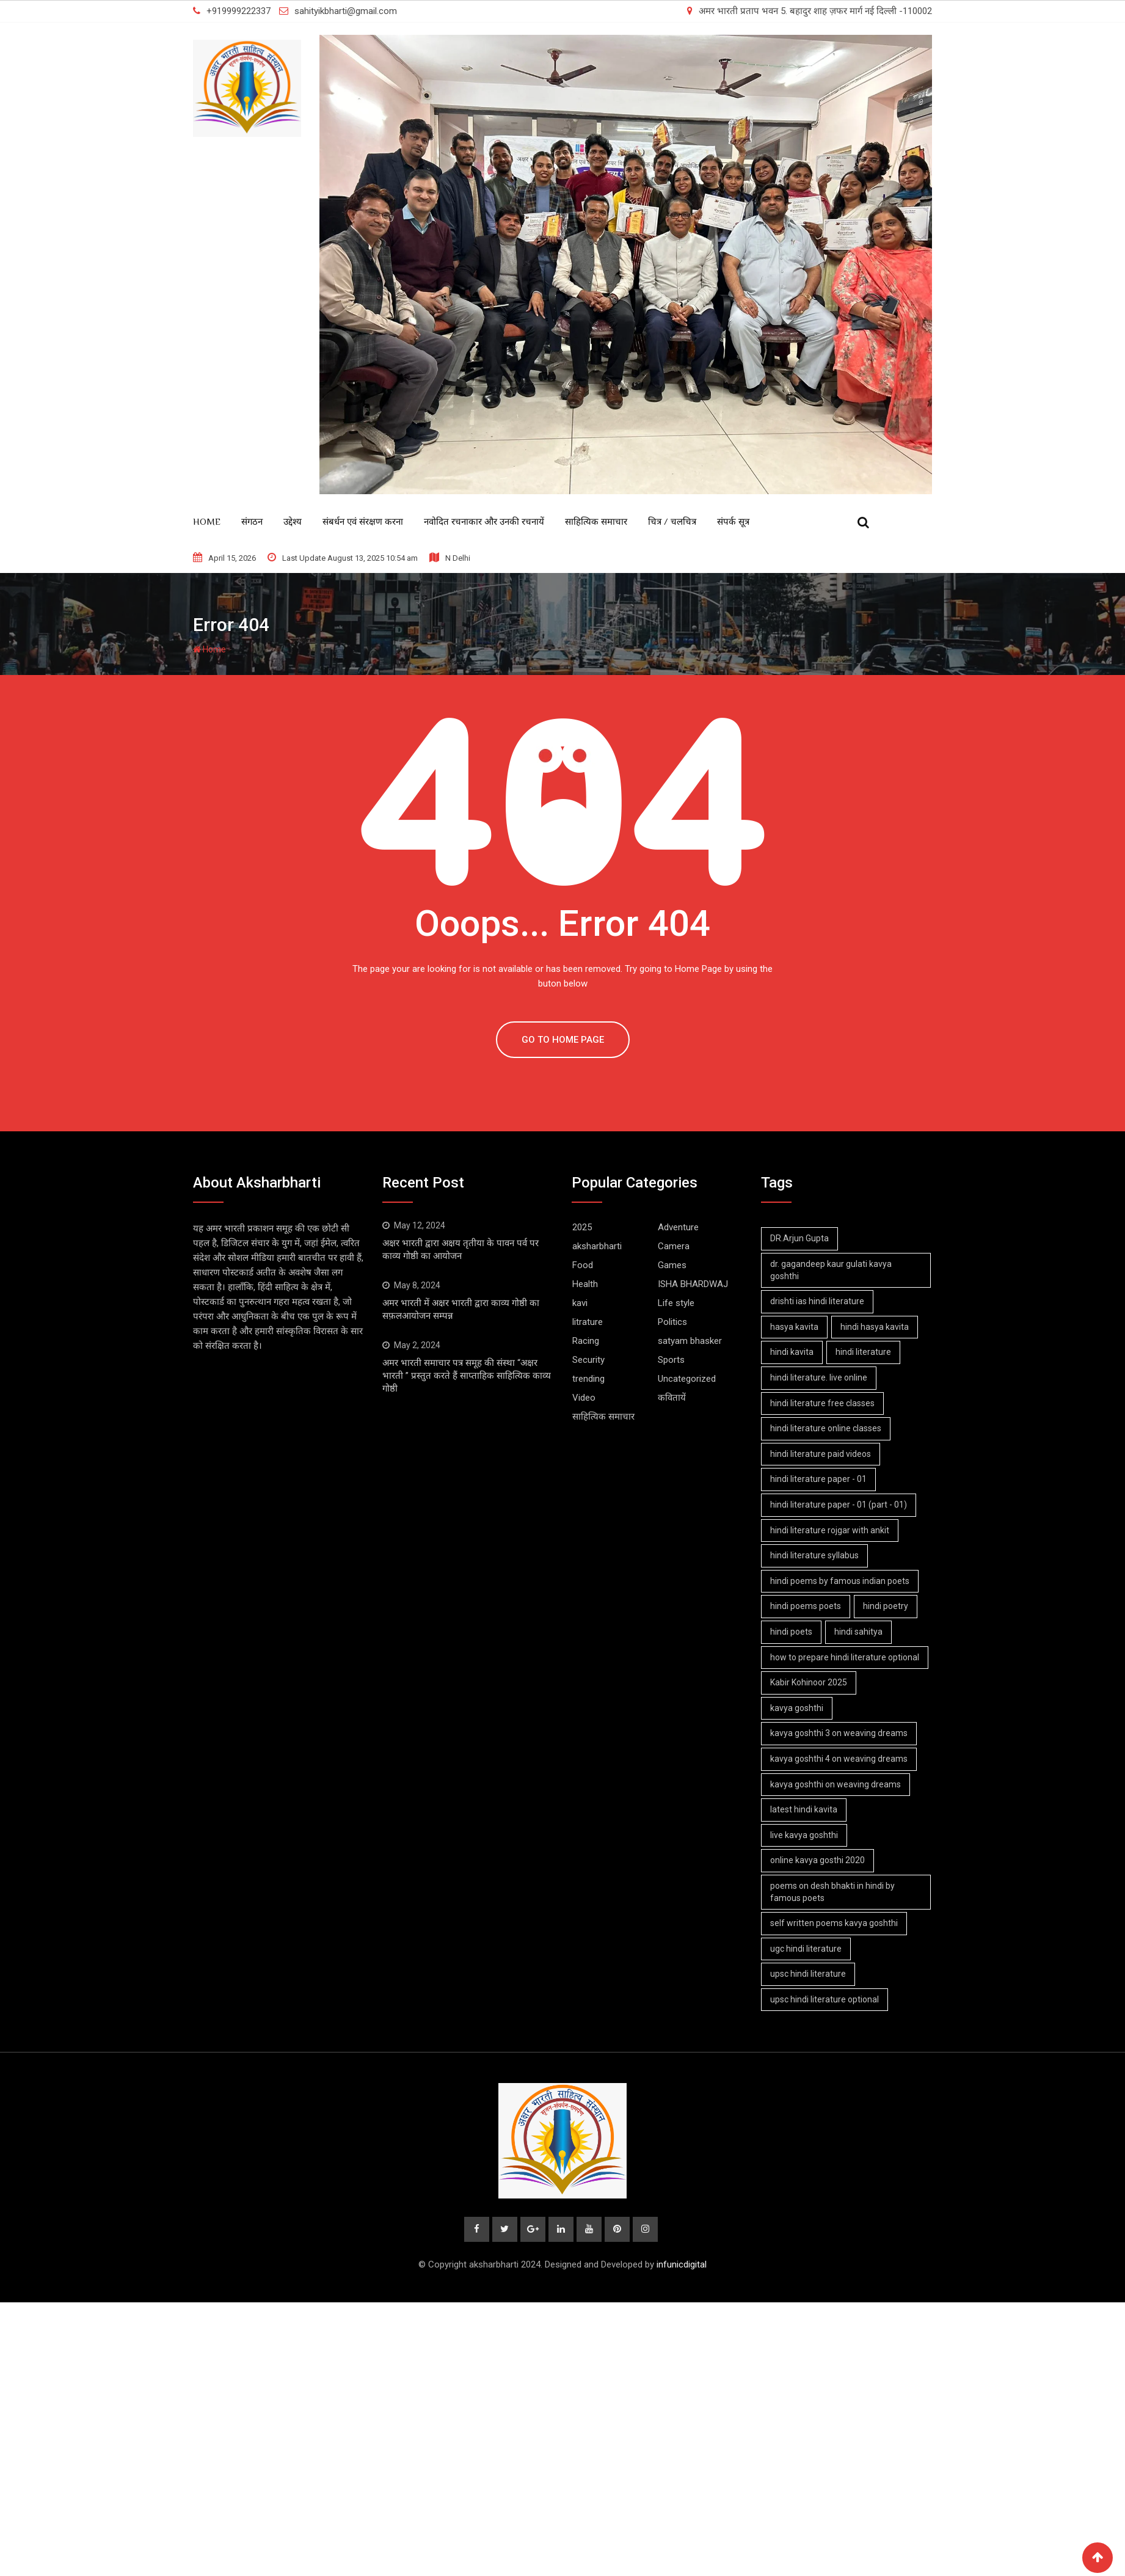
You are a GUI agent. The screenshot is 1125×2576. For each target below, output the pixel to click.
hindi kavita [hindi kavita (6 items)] (792, 1352)
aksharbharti (597, 1246)
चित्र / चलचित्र (672, 521)
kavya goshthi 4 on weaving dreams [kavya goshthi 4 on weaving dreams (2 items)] (839, 1759)
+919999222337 (238, 10)
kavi (580, 1302)
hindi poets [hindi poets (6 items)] (792, 1631)
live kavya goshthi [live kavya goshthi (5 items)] (805, 1835)
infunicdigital (682, 2265)
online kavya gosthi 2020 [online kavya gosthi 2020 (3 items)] (818, 1860)
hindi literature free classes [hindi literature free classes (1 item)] (823, 1403)
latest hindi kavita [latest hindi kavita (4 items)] (804, 1809)
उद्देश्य (292, 521)
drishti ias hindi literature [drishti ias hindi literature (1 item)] (818, 1301)
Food (582, 1265)
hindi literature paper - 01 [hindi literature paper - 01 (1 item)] (819, 1479)
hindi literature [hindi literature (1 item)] (865, 1352)
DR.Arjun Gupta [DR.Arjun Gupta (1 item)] (800, 1238)
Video (583, 1397)
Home (206, 521)
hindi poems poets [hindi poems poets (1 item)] (806, 1606)
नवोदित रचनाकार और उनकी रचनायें (484, 521)
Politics (672, 1321)
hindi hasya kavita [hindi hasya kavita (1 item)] (876, 1327)
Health (585, 1284)
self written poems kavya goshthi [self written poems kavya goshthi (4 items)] (834, 1923)
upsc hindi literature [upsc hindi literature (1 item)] (808, 1974)
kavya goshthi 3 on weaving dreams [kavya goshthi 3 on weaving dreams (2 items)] (839, 1733)
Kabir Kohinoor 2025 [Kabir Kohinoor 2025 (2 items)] (809, 1682)
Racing (585, 1340)
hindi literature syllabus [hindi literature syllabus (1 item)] (815, 1555)
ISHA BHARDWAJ (693, 1284)
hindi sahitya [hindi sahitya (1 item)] (860, 1631)
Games (672, 1265)
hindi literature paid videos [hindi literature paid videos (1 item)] (821, 1454)
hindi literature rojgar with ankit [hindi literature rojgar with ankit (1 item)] (830, 1530)
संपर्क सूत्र (733, 521)
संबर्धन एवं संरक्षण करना (362, 521)
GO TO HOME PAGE (563, 1039)
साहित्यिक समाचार (596, 521)
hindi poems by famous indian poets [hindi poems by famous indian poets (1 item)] (840, 1581)
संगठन (252, 521)
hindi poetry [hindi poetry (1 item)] (887, 1606)
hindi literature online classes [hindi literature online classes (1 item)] (826, 1428)
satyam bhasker (690, 1340)
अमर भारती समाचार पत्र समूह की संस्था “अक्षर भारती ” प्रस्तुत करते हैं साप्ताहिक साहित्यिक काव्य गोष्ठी (466, 1375)
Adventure (678, 1227)
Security (588, 1359)
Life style (676, 1302)
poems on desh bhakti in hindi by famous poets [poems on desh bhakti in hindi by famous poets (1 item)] (833, 1892)
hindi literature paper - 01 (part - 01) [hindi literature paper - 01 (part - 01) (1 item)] (839, 1504)
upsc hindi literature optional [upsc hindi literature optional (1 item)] (825, 1999)
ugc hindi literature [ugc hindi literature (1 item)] (806, 1949)
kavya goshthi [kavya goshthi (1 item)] (797, 1708)
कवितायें (672, 1397)
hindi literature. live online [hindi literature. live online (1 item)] (819, 1377)
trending (588, 1378)
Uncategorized (687, 1378)
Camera (674, 1246)
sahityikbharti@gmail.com (345, 10)
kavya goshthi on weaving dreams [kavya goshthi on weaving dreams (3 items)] (836, 1784)
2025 (582, 1227)
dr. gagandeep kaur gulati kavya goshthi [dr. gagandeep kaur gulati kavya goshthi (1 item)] (831, 1270)
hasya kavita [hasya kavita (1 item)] (795, 1327)
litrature (587, 1321)
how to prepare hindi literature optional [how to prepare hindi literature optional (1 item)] (845, 1657)
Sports (671, 1359)
